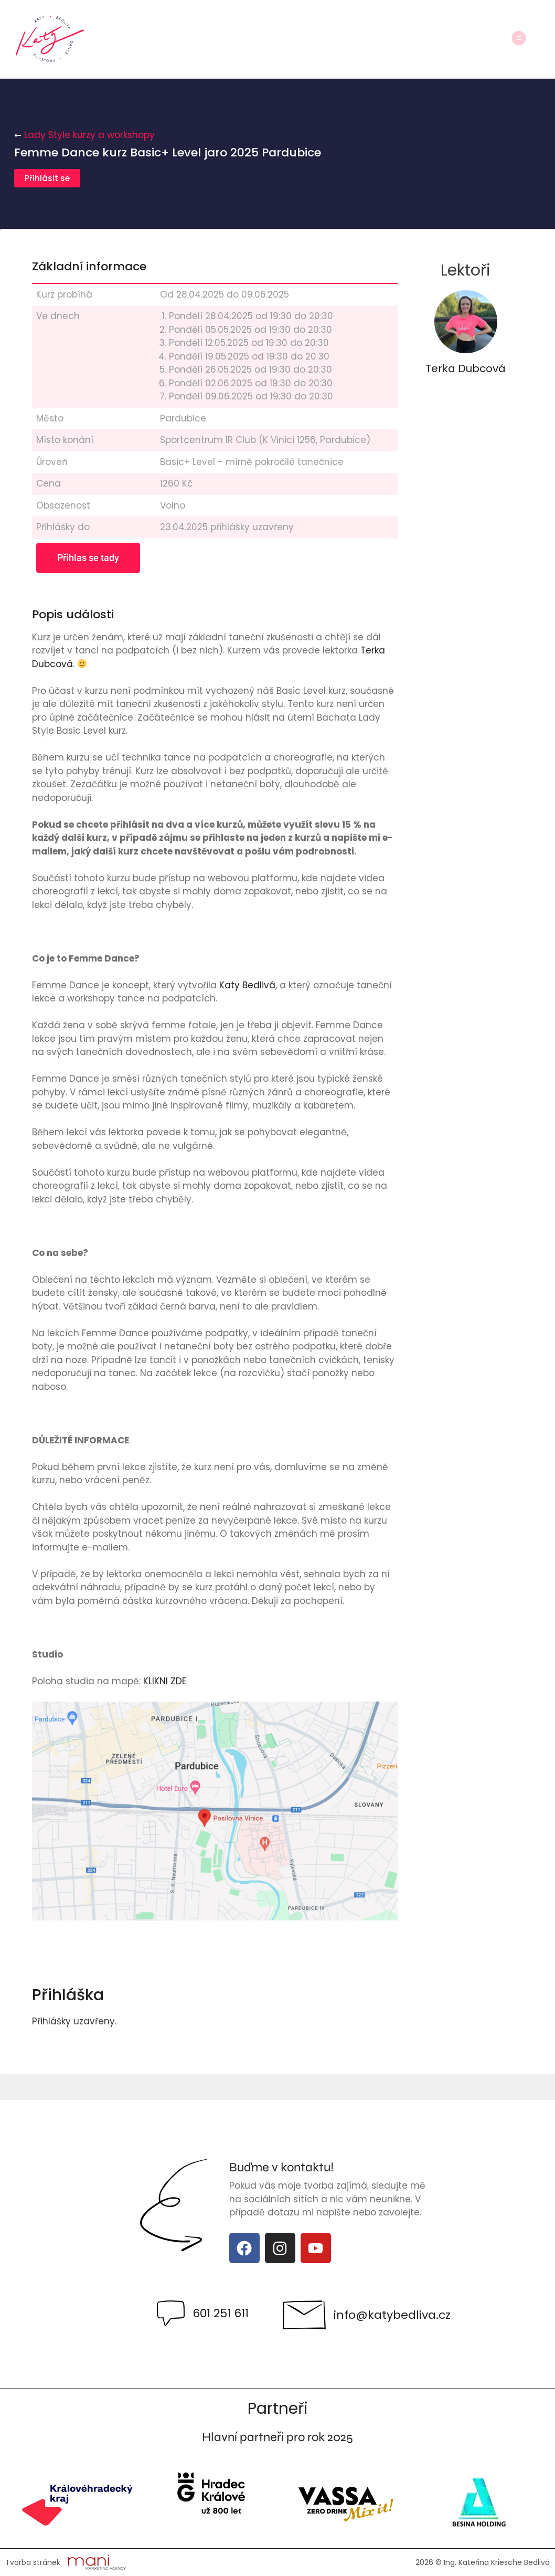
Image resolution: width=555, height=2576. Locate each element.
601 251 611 (221, 2313)
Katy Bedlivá (247, 985)
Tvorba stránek (32, 2562)
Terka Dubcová (465, 368)
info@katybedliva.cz (392, 2315)
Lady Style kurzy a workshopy (89, 135)
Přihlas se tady (88, 557)
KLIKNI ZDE (163, 1681)
